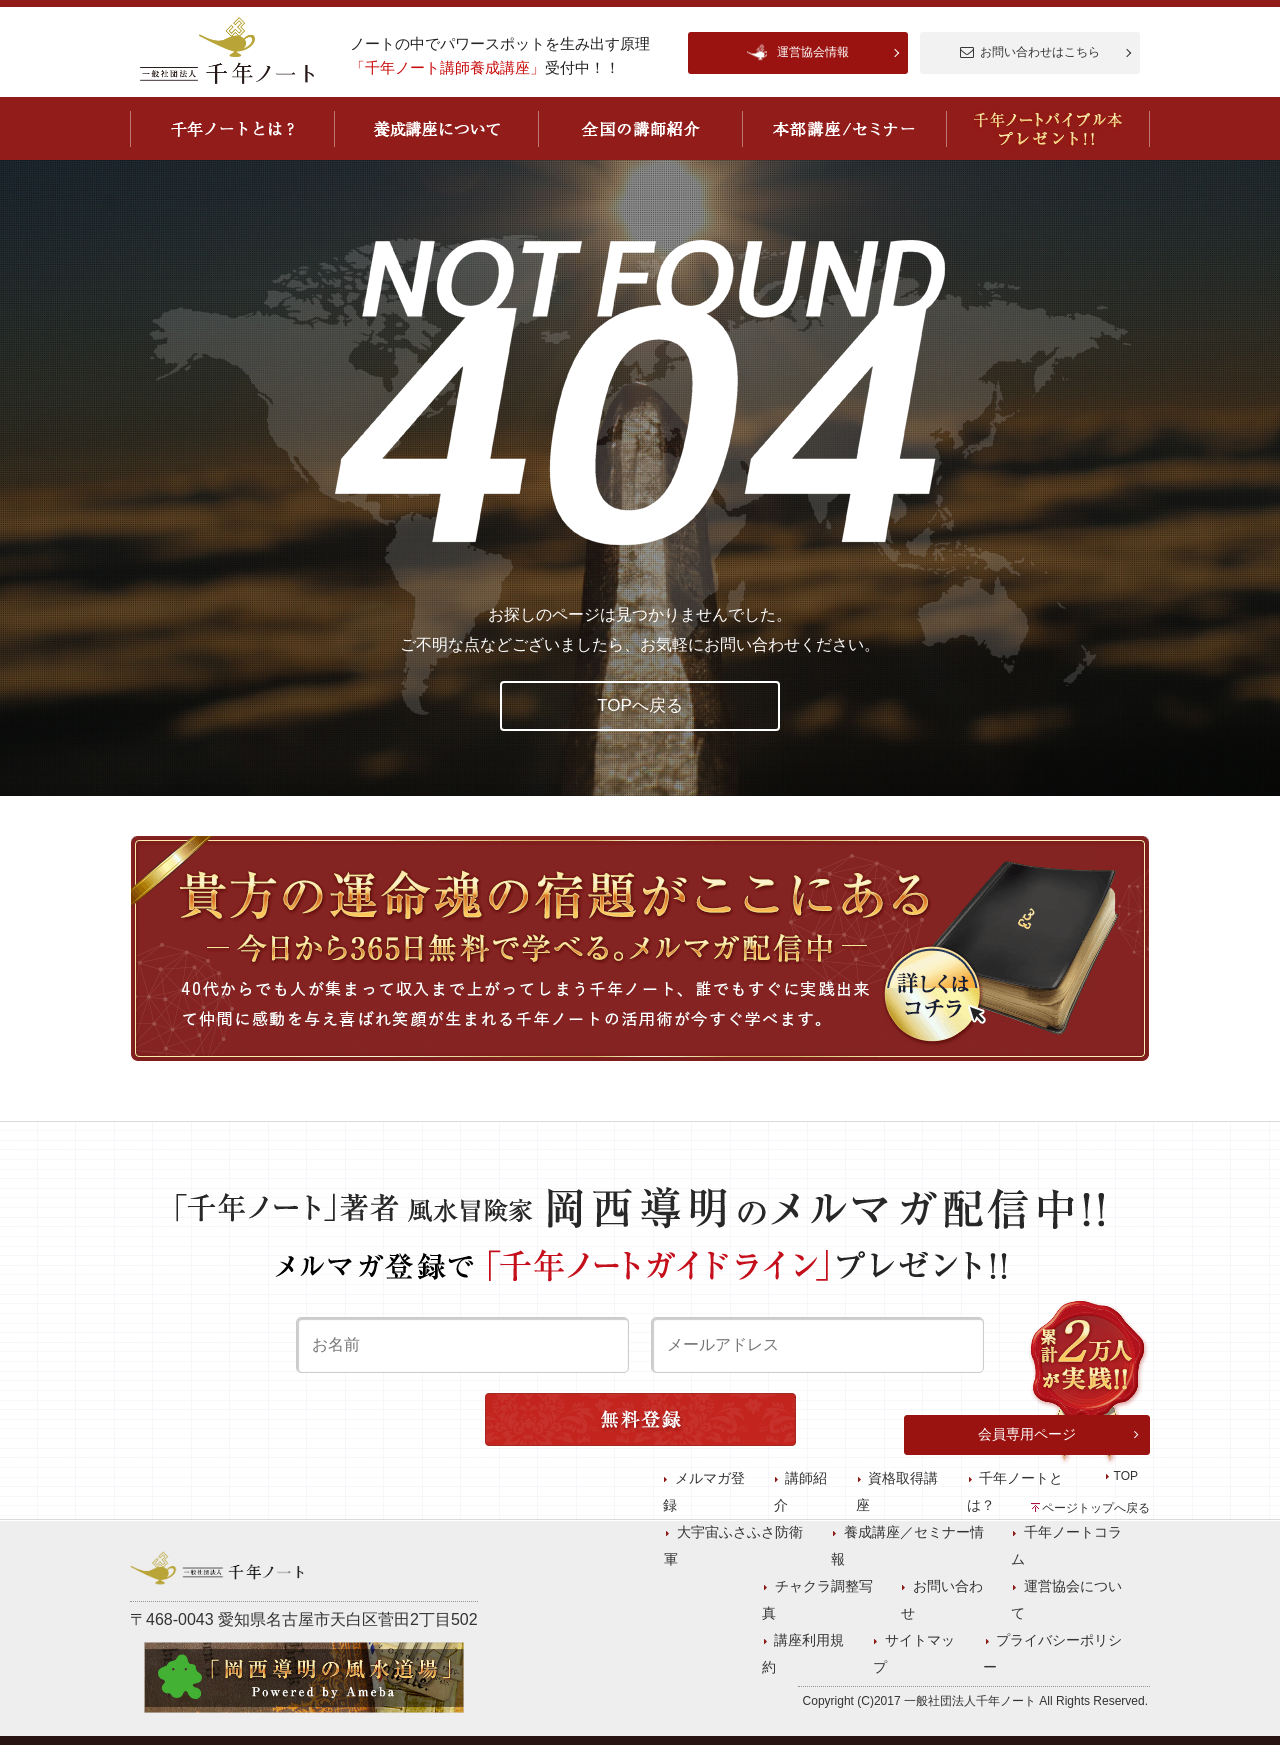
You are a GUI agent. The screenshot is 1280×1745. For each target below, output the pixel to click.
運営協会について (1090, 1646)
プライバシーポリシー (754, 1646)
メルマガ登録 (782, 1601)
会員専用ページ (1027, 1559)
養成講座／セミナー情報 (956, 1624)
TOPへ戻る (640, 705)
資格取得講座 (942, 1601)
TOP (1126, 1601)
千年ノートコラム (1090, 1624)
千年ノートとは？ (1046, 1601)
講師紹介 (862, 1601)
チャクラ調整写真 (882, 1646)
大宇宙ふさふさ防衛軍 (810, 1624)
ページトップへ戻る (1096, 1508)
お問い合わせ (986, 1646)
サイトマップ (1102, 1669)
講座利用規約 (1010, 1669)
